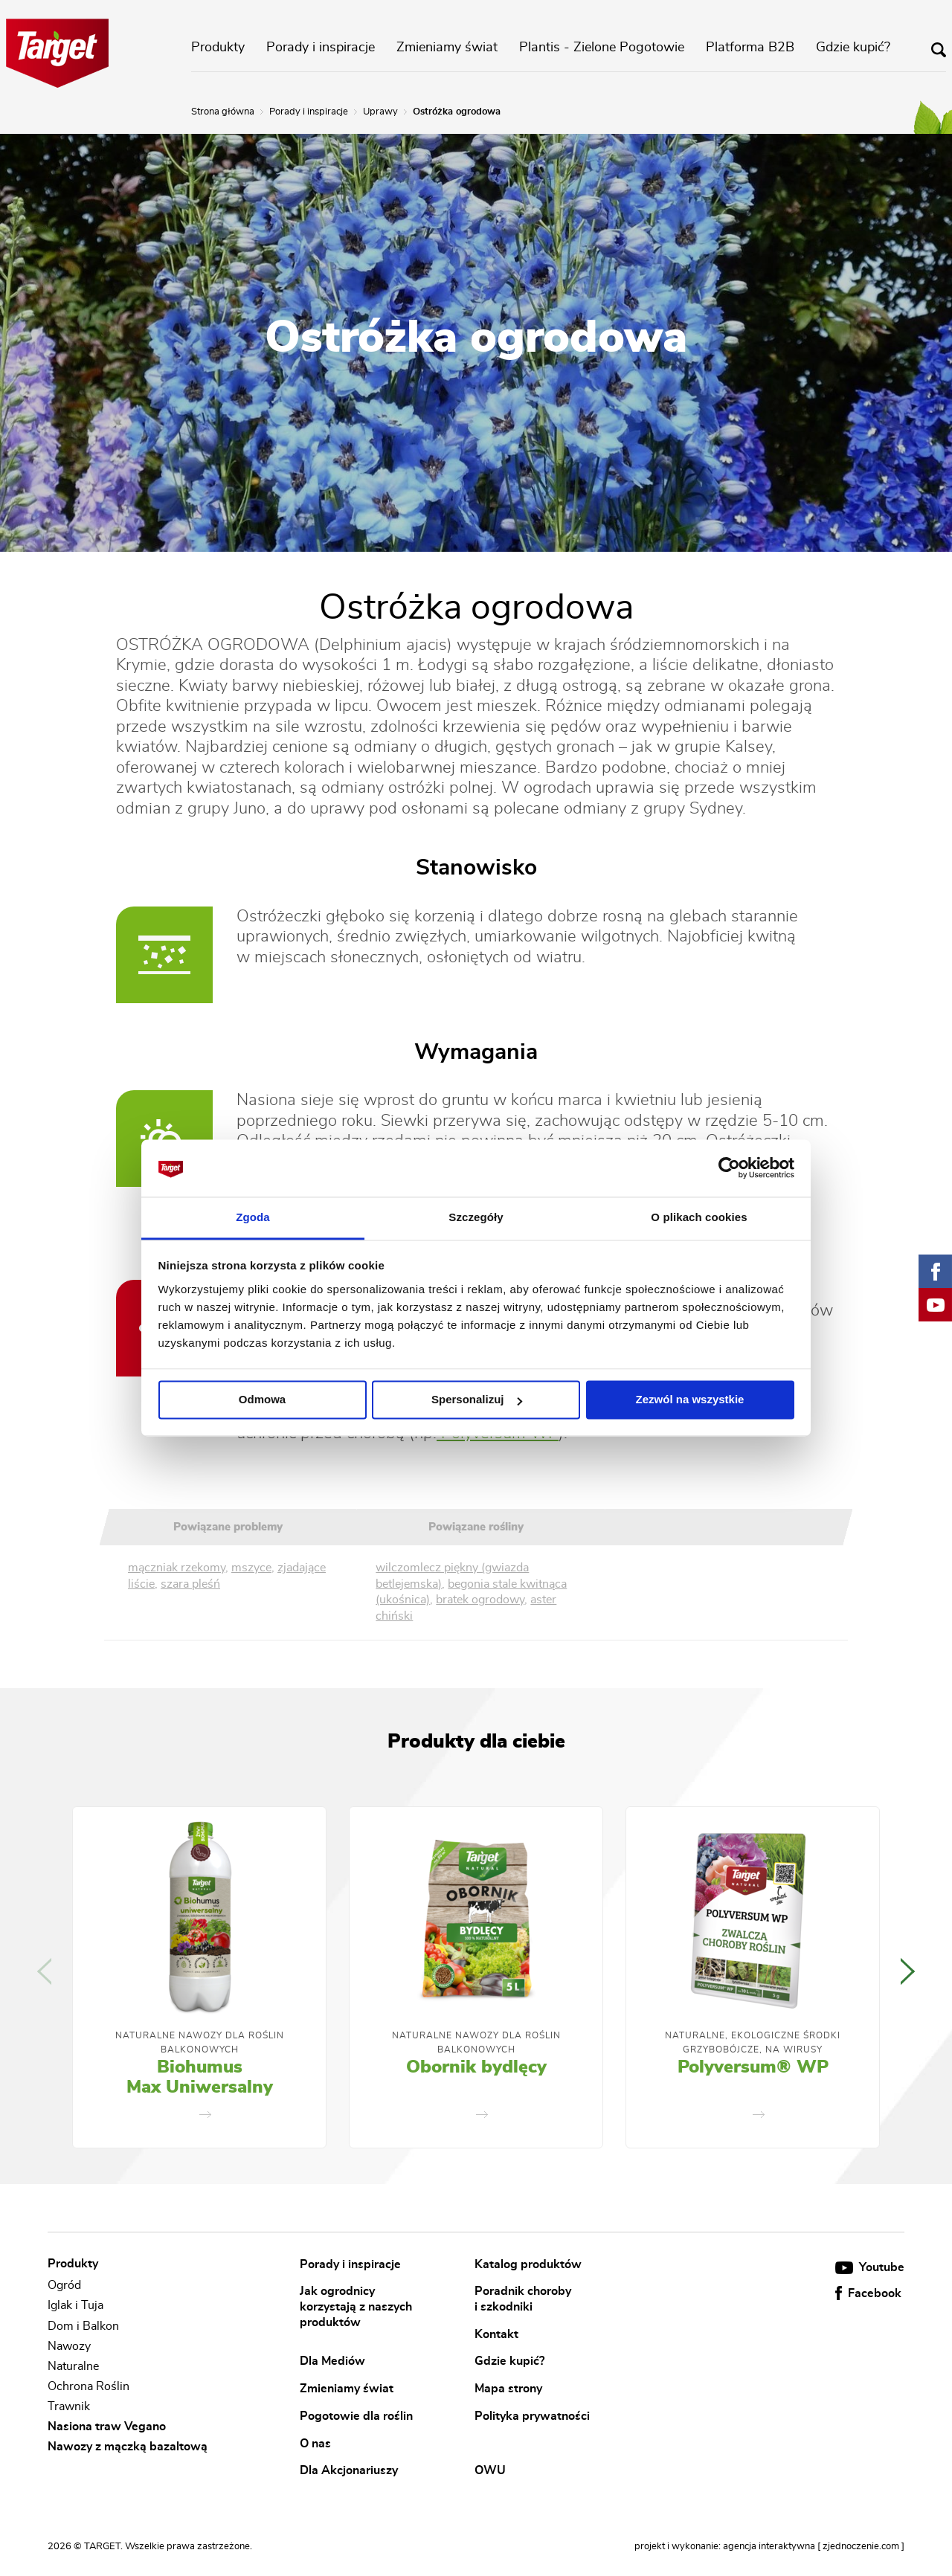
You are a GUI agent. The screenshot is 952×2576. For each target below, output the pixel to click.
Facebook (868, 2293)
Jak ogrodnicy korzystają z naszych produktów (356, 2306)
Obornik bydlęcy (476, 2067)
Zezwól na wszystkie (690, 1400)
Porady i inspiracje (320, 47)
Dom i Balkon (83, 2326)
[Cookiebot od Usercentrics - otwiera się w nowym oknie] (729, 1168)
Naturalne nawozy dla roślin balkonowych (199, 2042)
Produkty (218, 47)
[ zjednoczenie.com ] (860, 2546)
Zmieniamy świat (447, 47)
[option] (199, 1977)
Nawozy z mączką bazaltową (128, 2447)
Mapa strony (508, 2389)
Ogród (64, 2285)
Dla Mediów (332, 2361)
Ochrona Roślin (88, 2386)
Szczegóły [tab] (475, 1217)
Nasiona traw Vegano (107, 2426)
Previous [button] (44, 1971)
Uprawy (380, 112)
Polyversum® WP (753, 2067)
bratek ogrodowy (480, 1600)
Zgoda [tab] (253, 1217)
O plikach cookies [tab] (699, 1217)
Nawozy (69, 2346)
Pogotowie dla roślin (356, 2415)
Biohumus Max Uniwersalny (199, 2077)
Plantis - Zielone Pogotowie (601, 47)
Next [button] (908, 1971)
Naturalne (73, 2366)
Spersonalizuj (476, 1400)
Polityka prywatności (532, 2415)
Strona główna (222, 112)
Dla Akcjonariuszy (349, 2470)
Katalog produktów (528, 2264)
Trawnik (69, 2406)
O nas (315, 2443)
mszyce (251, 1568)
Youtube (869, 2267)
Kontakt (496, 2334)
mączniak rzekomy (176, 1568)
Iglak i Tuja (75, 2306)
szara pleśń (190, 1584)
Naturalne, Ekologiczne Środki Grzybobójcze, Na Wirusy (752, 2042)
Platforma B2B (750, 47)
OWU (490, 2470)
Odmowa (262, 1400)
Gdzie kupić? (853, 47)
